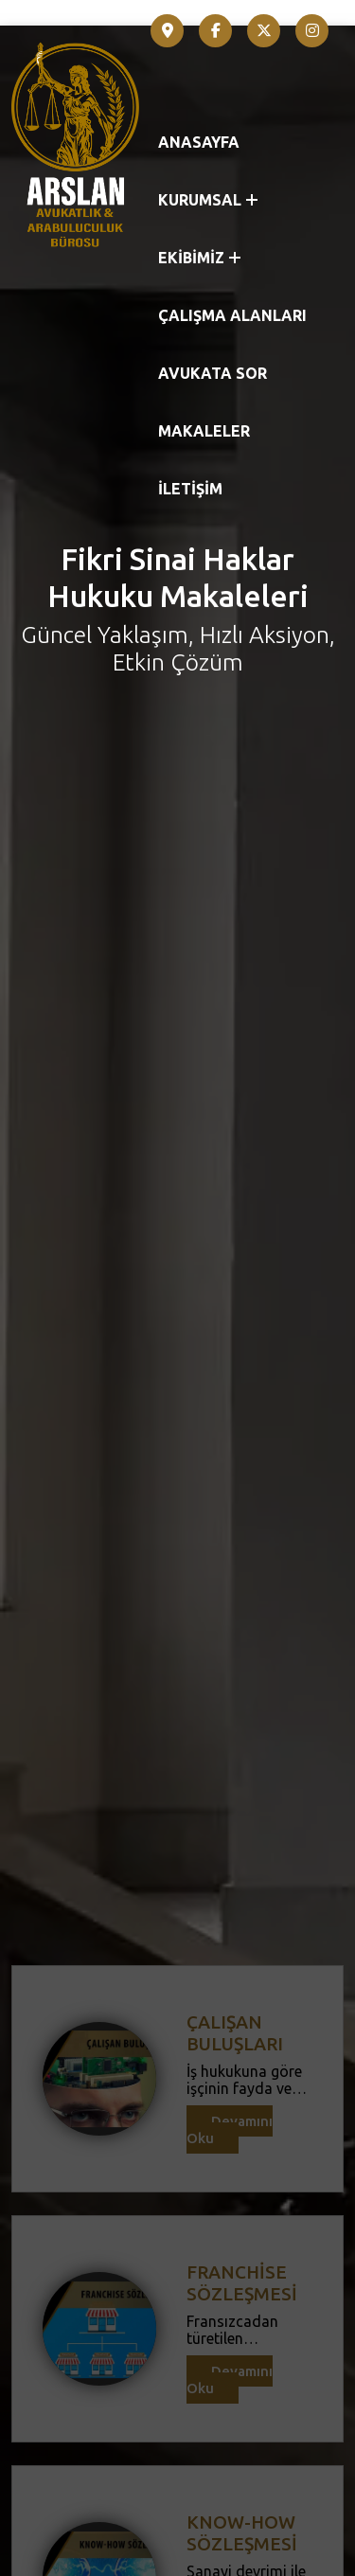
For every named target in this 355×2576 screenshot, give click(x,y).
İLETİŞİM (190, 488)
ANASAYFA (199, 142)
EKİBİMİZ (199, 257)
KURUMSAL (207, 199)
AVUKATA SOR (212, 373)
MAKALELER (204, 430)
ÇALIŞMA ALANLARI (232, 315)
